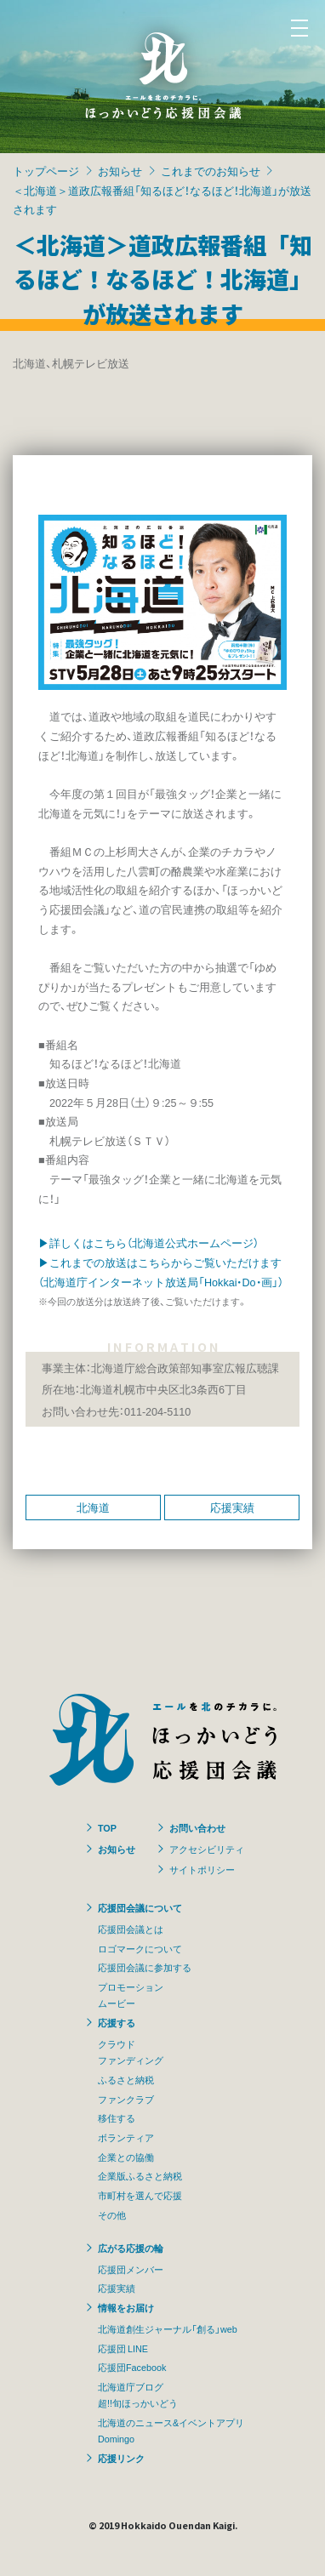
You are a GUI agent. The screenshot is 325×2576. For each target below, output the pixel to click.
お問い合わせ (197, 1827)
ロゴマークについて (140, 1948)
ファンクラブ (126, 2099)
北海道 (93, 1507)
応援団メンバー (130, 2269)
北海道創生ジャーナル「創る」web (167, 2328)
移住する (116, 2117)
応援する (116, 2022)
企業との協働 (126, 2156)
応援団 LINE (123, 2348)
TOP (107, 1827)
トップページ (46, 170)
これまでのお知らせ (210, 170)
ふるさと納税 (126, 2079)
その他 (112, 2214)
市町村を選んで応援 (140, 2195)
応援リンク (121, 2458)
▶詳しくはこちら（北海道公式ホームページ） (148, 1242)
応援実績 (232, 1507)
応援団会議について (140, 1907)
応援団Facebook (132, 2367)
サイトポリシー (202, 1869)
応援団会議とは (130, 1928)
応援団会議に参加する (144, 1967)
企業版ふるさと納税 (140, 2175)
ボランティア (126, 2137)
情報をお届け (126, 2307)
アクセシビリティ (206, 1848)
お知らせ (120, 170)
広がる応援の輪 (130, 2247)
